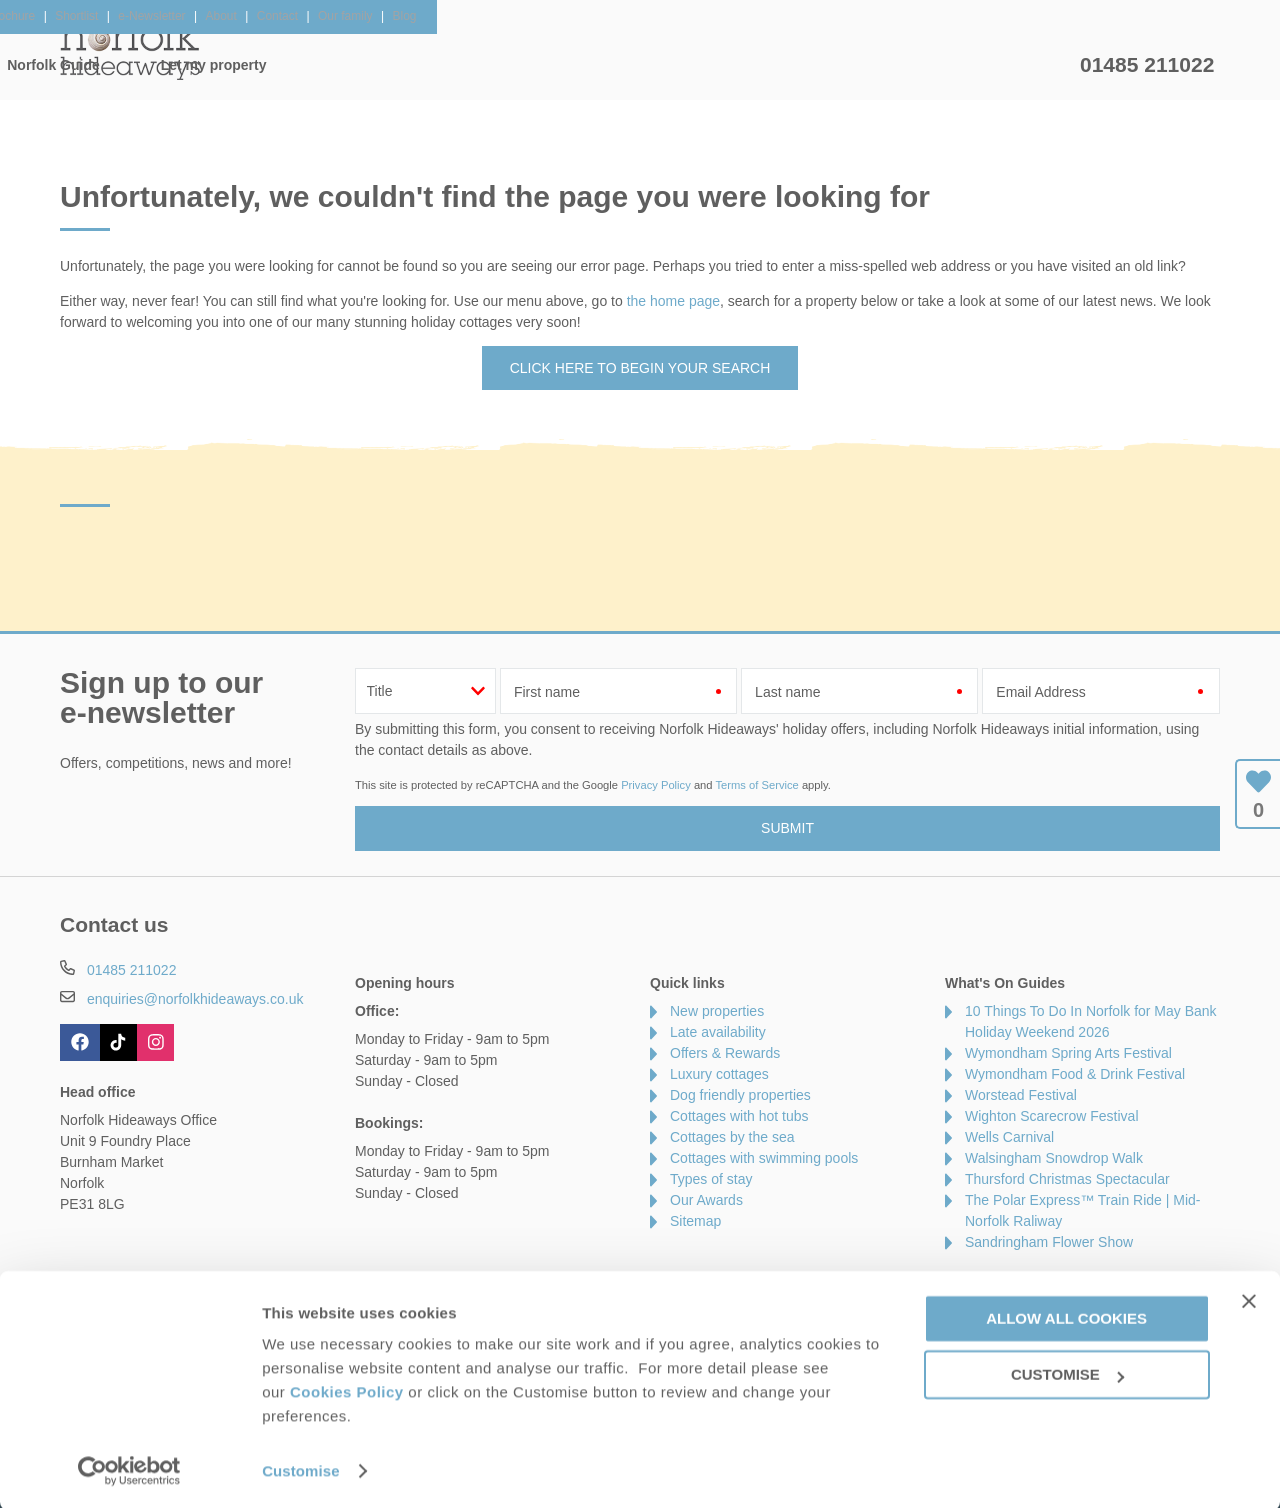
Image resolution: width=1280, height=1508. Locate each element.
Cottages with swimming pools (764, 1158)
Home (249, 65)
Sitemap (695, 1221)
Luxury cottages (719, 1074)
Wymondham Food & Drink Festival (1075, 1074)
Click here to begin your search (640, 368)
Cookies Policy (347, 1389)
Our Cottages (374, 65)
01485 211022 (1147, 64)
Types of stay (711, 1179)
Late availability (718, 1032)
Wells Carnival (1009, 1137)
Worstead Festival (1021, 1095)
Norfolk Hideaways (130, 50)
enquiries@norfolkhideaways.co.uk (195, 999)
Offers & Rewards (670, 65)
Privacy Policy (656, 785)
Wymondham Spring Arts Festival (1068, 1053)
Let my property (997, 65)
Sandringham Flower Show (1049, 1242)
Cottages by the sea (732, 1137)
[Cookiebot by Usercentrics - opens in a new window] (129, 1469)
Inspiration (516, 65)
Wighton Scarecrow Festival (1052, 1116)
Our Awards (706, 1200)
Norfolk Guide (836, 65)
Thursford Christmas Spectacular (1067, 1179)
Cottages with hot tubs (739, 1116)
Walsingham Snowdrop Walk (1054, 1158)
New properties (717, 1011)
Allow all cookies (1066, 1315)
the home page (673, 301)
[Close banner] (1249, 1298)
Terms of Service (756, 785)
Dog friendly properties (740, 1095)
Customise (301, 1468)
